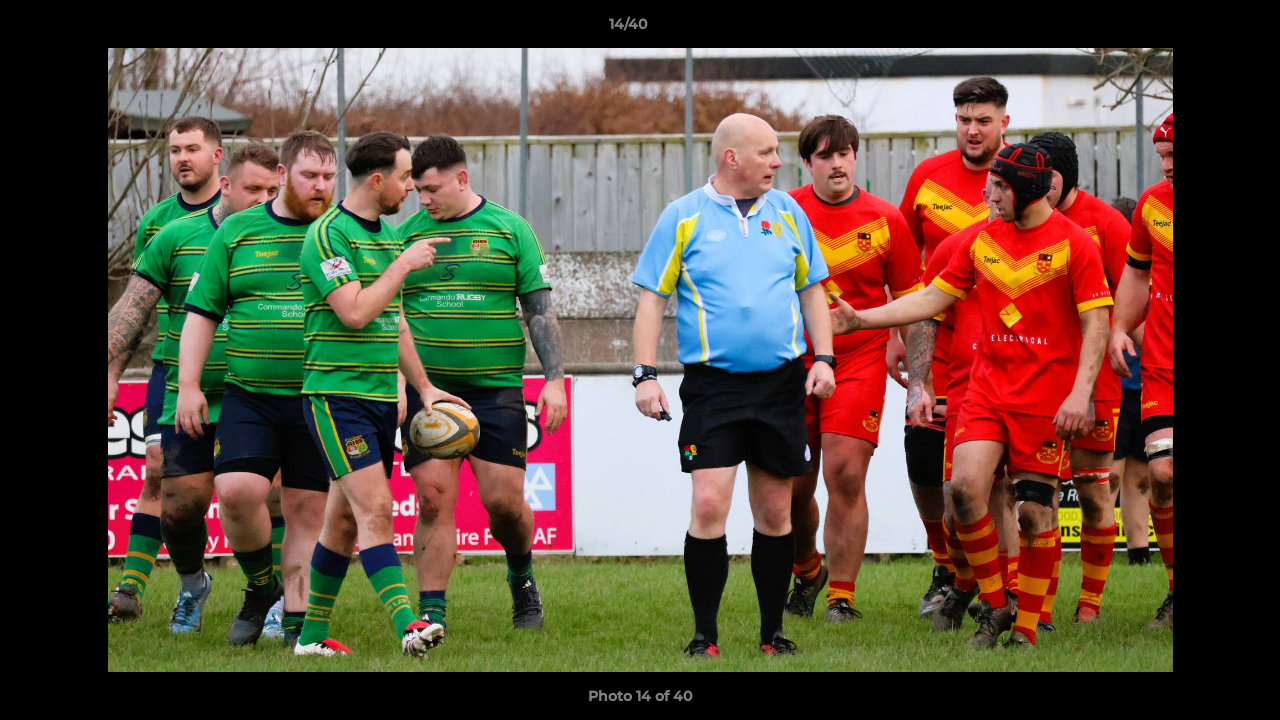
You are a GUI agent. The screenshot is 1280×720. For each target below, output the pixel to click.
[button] (1196, 29)
